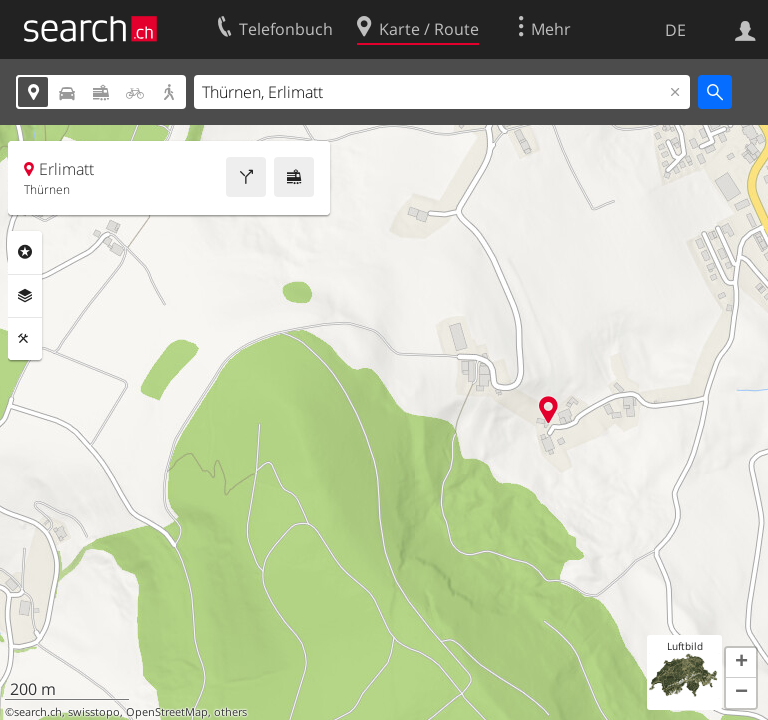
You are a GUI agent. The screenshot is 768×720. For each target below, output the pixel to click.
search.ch (38, 712)
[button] (741, 663)
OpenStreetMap (167, 712)
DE (675, 30)
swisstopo (94, 712)
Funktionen (25, 339)
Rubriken (25, 252)
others (230, 712)
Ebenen (25, 296)
